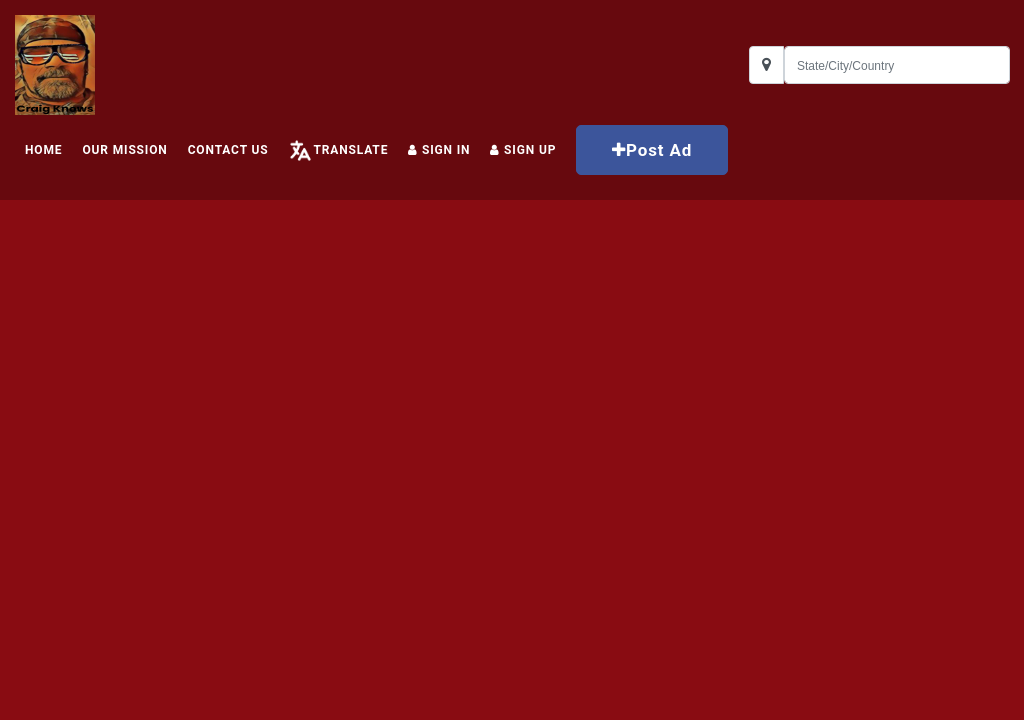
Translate (350, 150)
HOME (43, 150)
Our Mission (124, 150)
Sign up (523, 150)
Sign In (439, 150)
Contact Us (228, 150)
